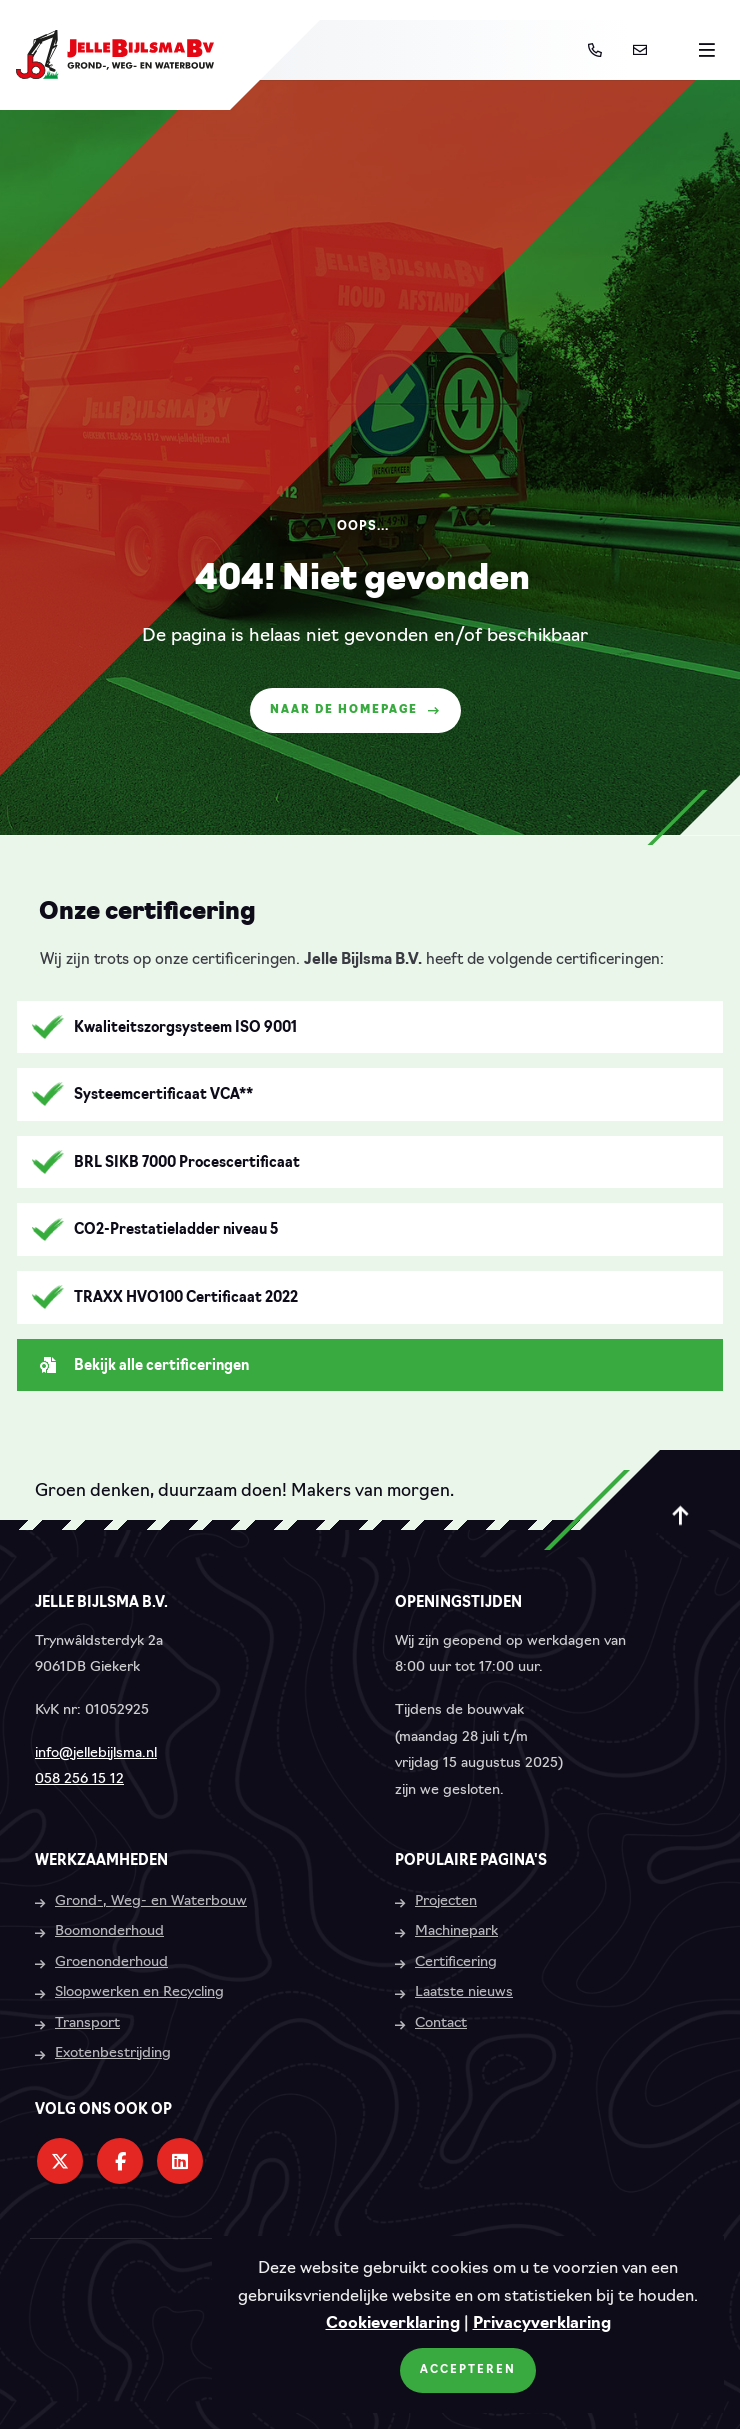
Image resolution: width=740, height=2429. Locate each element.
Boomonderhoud (109, 1931)
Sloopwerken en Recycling (139, 1992)
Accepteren (468, 2370)
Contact (441, 2023)
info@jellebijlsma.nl (96, 1753)
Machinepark (456, 1931)
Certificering (456, 1962)
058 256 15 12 (79, 1779)
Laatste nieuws (464, 1992)
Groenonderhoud (111, 1962)
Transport (87, 2023)
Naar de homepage (355, 710)
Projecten (446, 1901)
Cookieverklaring (393, 2324)
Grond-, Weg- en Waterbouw (151, 1901)
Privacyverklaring (542, 2324)
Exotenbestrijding (113, 2053)
